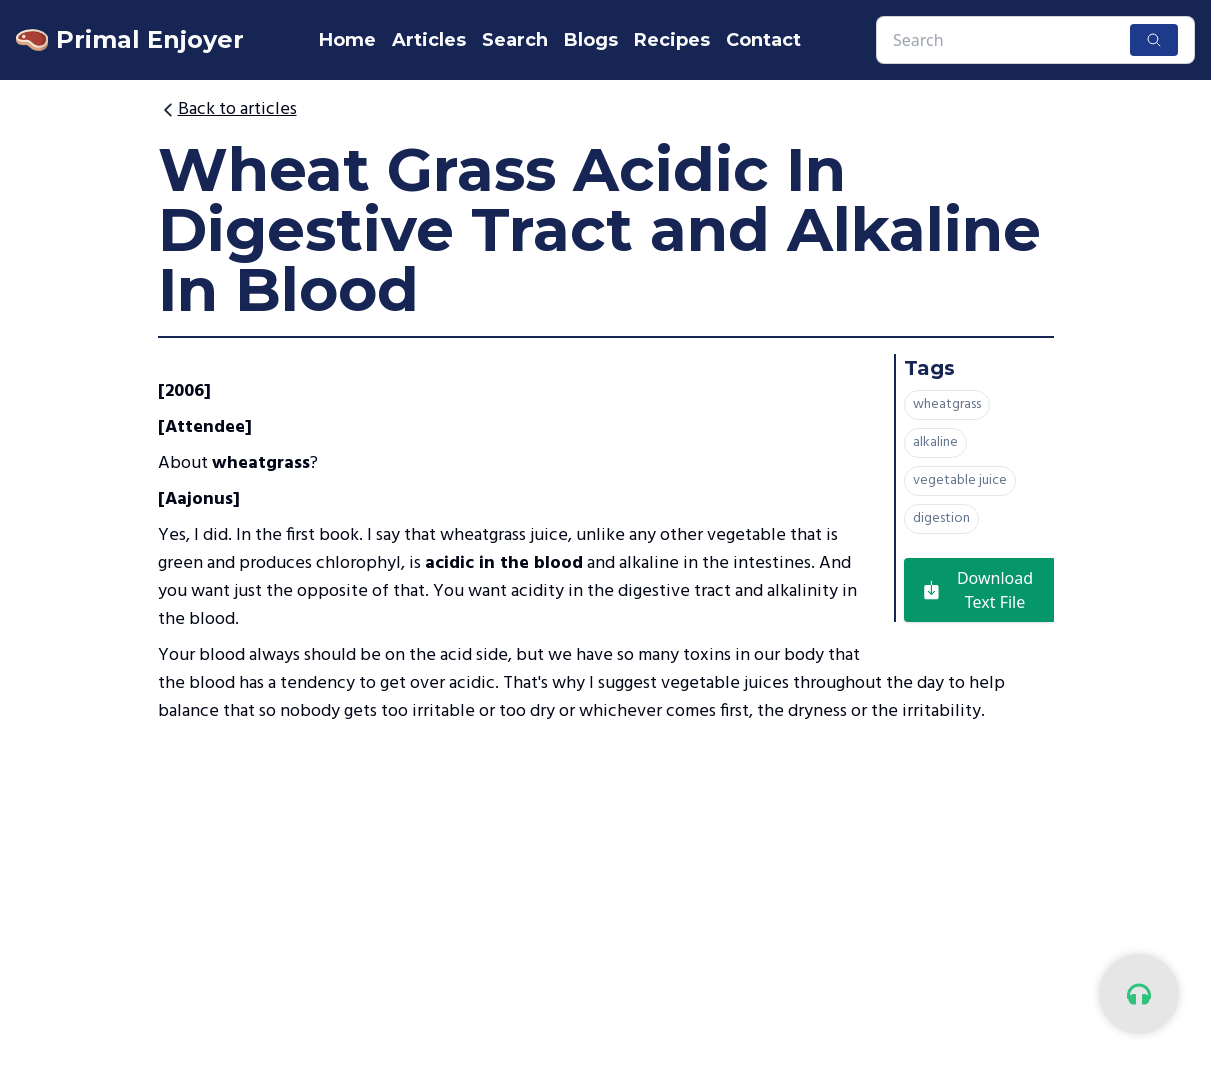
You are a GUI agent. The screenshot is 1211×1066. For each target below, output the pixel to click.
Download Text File (977, 590)
